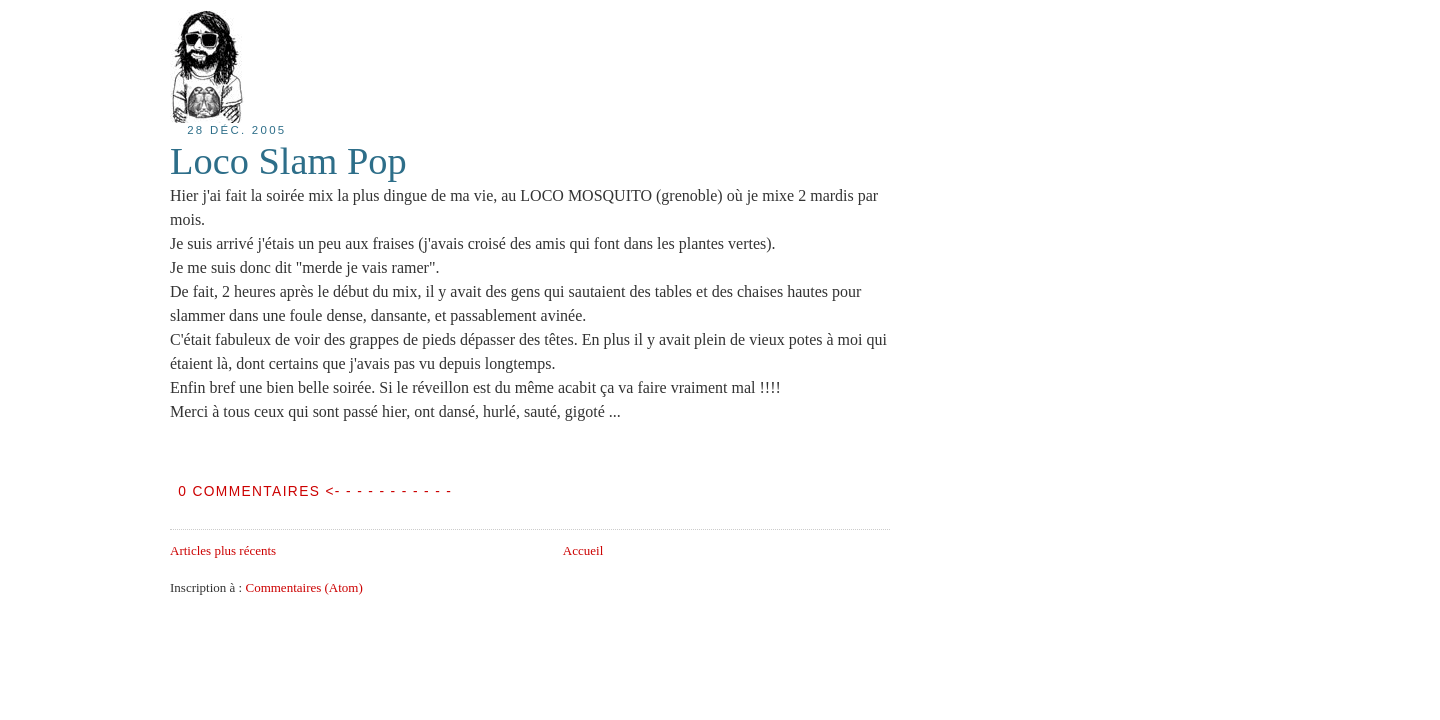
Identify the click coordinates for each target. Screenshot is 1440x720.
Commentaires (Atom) (303, 587)
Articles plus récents (223, 550)
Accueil (583, 550)
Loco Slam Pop (288, 161)
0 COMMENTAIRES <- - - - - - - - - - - (315, 491)
